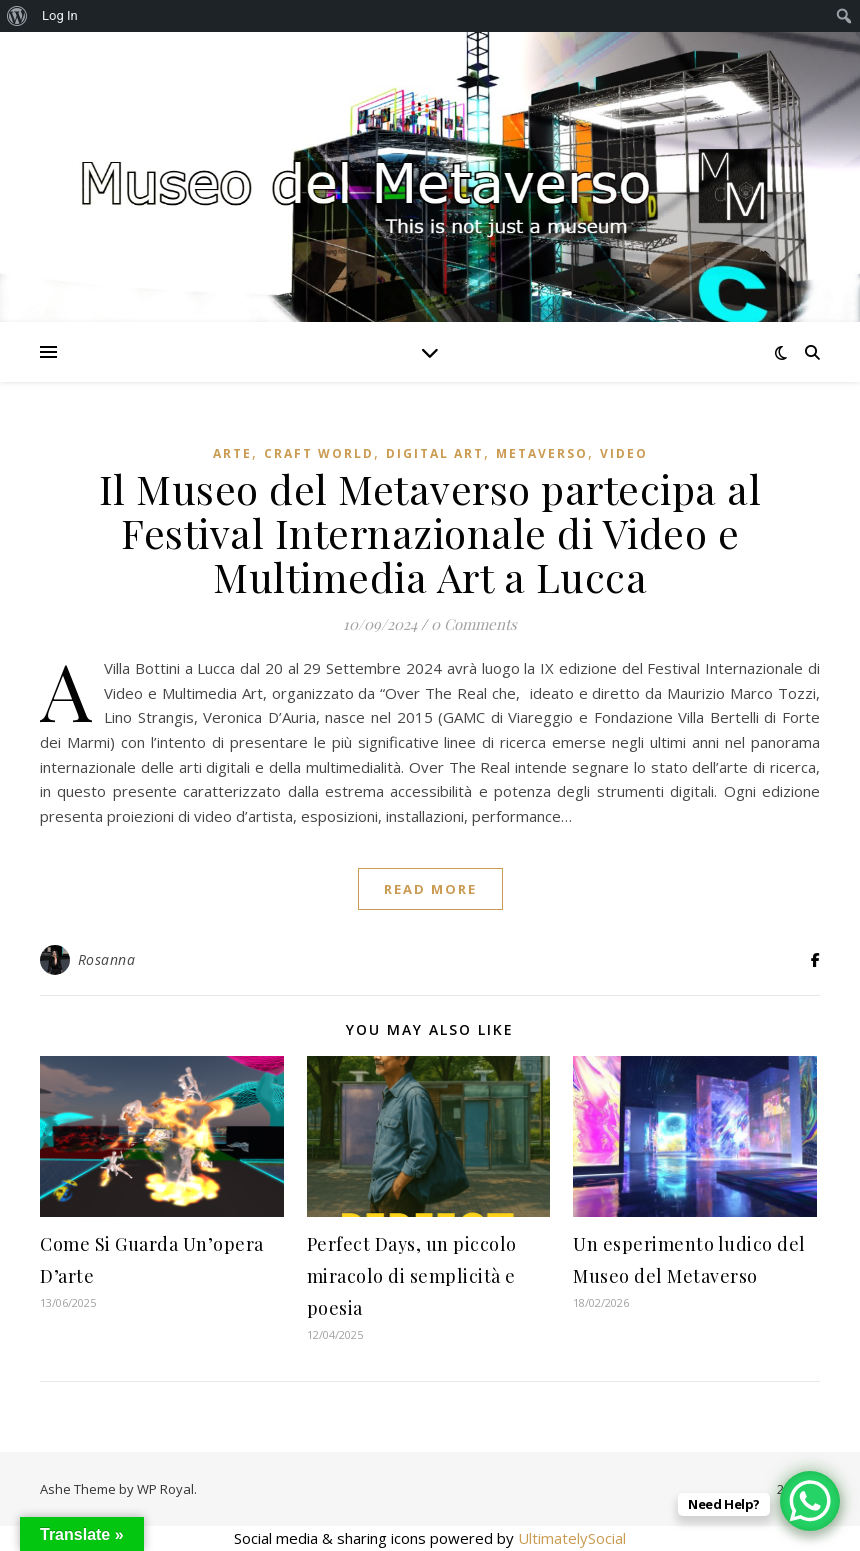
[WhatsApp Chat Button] (810, 1501)
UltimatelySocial (572, 1538)
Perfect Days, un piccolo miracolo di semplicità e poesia (412, 1276)
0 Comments (474, 624)
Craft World (319, 453)
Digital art (435, 453)
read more (430, 889)
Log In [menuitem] (60, 15)
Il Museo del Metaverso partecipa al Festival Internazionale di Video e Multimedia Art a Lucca (430, 532)
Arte (232, 453)
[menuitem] (17, 16)
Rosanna (107, 959)
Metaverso (542, 453)
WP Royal (165, 1489)
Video (624, 453)
